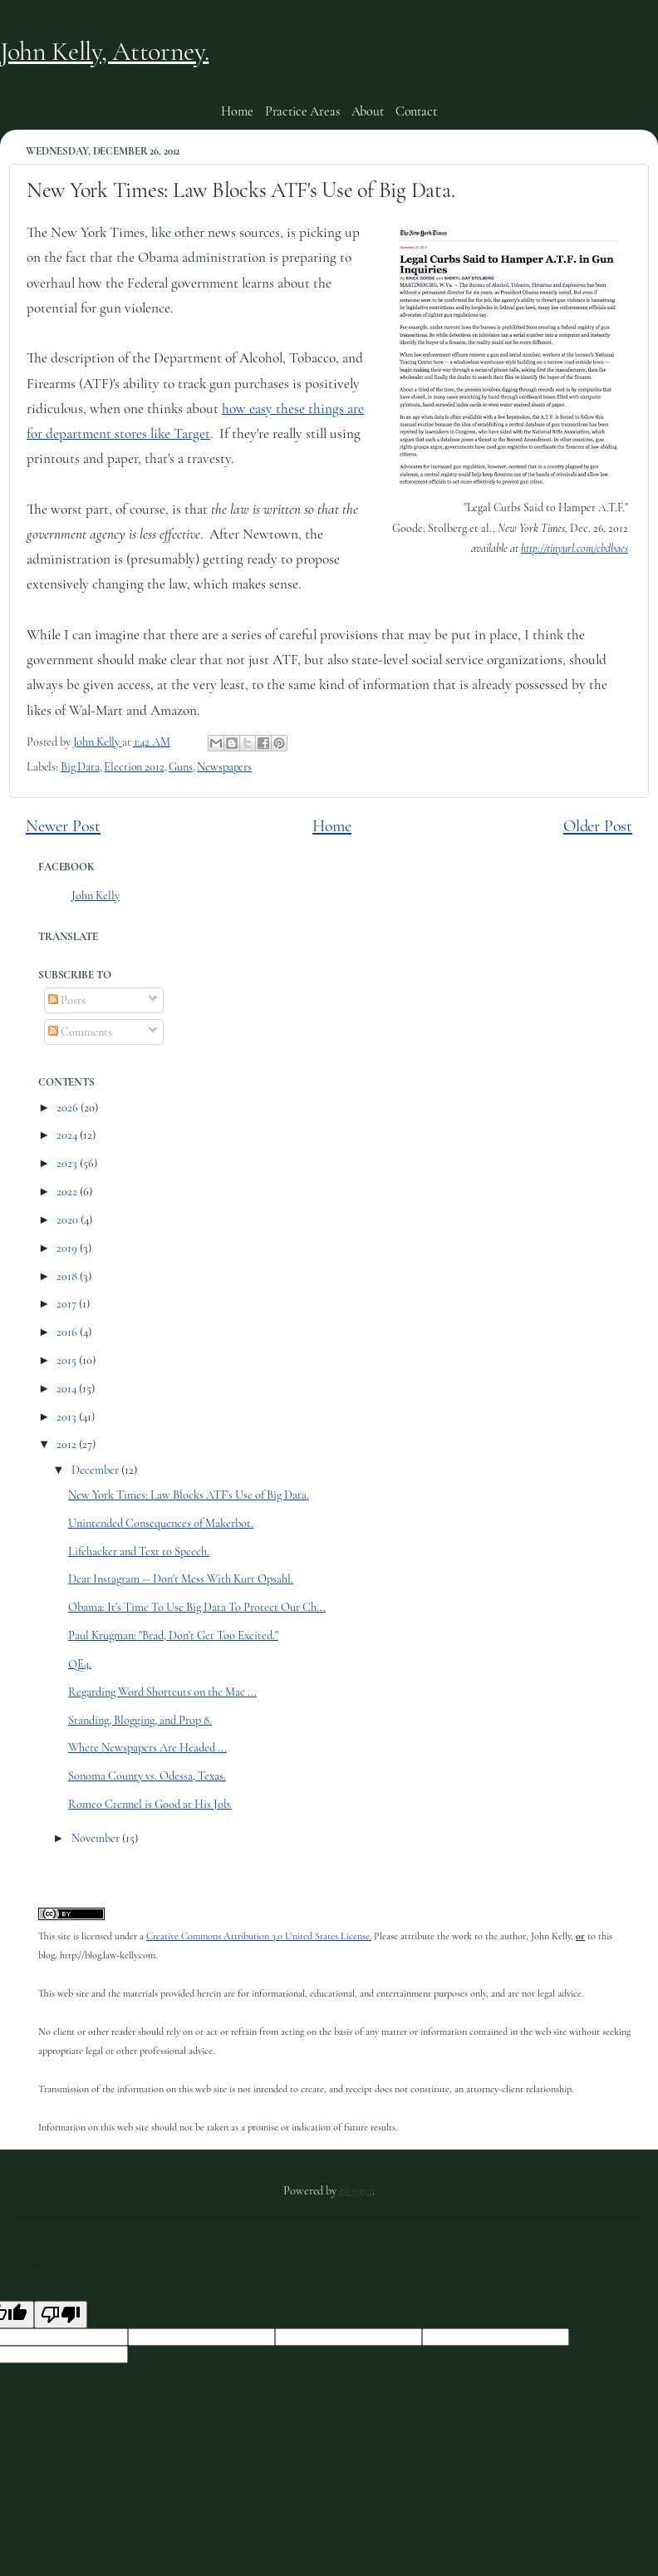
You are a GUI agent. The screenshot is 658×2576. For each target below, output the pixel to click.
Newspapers (224, 767)
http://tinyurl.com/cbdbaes (574, 548)
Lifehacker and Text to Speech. (138, 1551)
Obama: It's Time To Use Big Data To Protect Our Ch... (197, 1607)
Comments (80, 1032)
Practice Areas (302, 111)
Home (237, 111)
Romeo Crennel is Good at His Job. (150, 1804)
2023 (68, 1163)
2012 (67, 1444)
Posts (67, 1000)
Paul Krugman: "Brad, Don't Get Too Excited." (173, 1635)
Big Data (80, 767)
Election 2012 (134, 767)
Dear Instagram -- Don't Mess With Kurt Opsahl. (180, 1579)
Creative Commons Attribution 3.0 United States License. (258, 1936)
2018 (68, 1276)
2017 (67, 1304)
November (96, 1838)
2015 (67, 1360)
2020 (68, 1220)
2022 (68, 1192)
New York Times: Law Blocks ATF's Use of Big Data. (188, 1495)
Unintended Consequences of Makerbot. (160, 1523)
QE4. (79, 1664)
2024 (68, 1135)
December (96, 1470)
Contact (416, 111)
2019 (68, 1248)
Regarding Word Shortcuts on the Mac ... (162, 1692)
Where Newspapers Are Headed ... (147, 1748)
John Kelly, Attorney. (104, 51)
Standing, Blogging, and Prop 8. (140, 1720)
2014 (67, 1389)
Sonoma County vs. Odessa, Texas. (147, 1776)
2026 (68, 1108)
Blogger (355, 2191)
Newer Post (63, 825)
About (367, 111)
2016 (68, 1332)
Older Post (597, 825)
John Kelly (95, 896)
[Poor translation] (60, 2314)
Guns (180, 767)
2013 (67, 1417)
